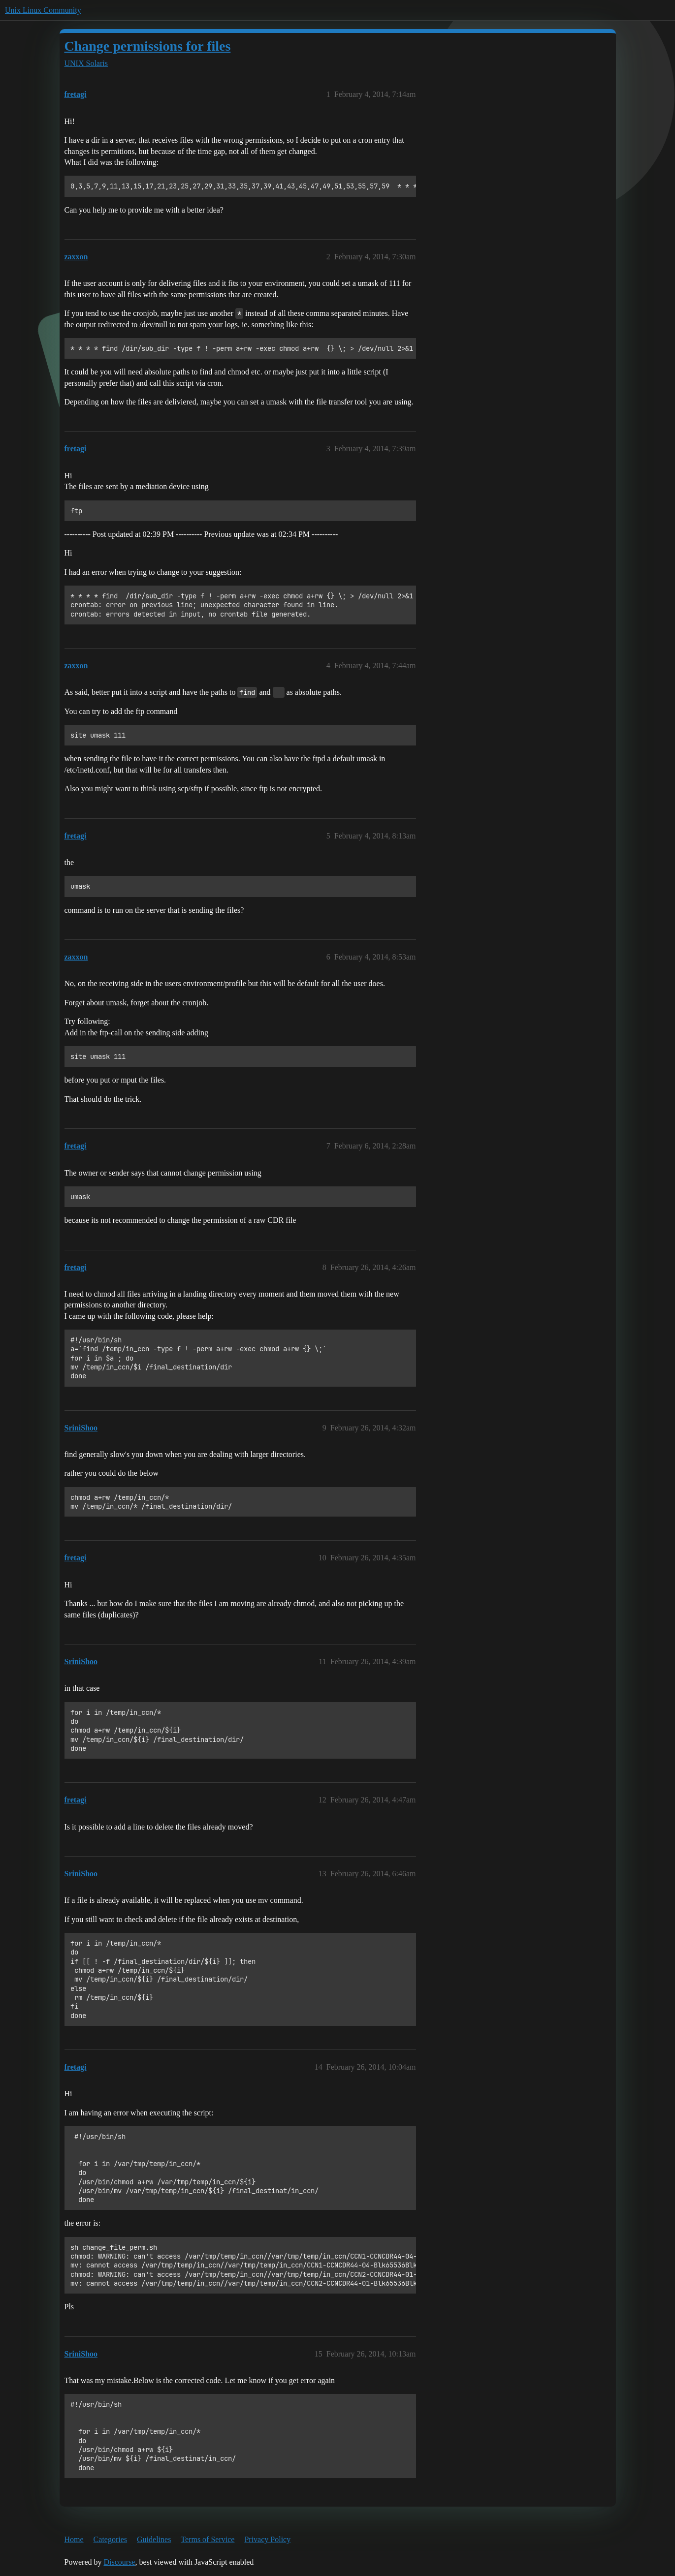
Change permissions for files (147, 46)
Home (74, 2539)
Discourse (119, 2562)
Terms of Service (207, 2539)
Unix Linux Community (43, 10)
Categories (110, 2539)
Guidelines (154, 2539)
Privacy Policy (267, 2539)
